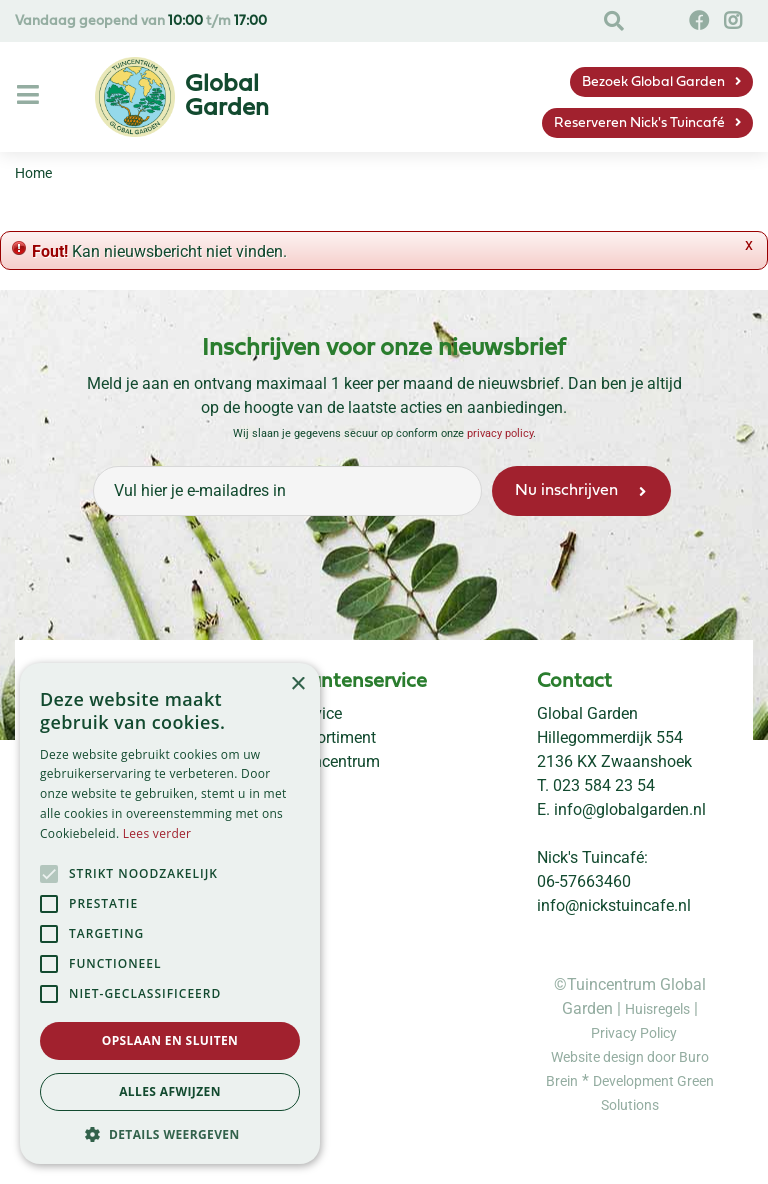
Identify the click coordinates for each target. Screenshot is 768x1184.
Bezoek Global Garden (653, 82)
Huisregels (657, 1009)
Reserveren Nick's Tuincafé (639, 123)
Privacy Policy (634, 1033)
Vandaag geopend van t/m (141, 21)
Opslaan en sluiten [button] (170, 1040)
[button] (170, 1134)
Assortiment (333, 737)
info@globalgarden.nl (630, 809)
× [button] (297, 684)
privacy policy (500, 433)
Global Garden (587, 713)
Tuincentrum (335, 761)
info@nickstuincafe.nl (614, 905)
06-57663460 (584, 881)
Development (635, 1081)
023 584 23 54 (604, 785)
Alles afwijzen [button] (170, 1091)
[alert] (170, 913)
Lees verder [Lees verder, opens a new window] (157, 833)
